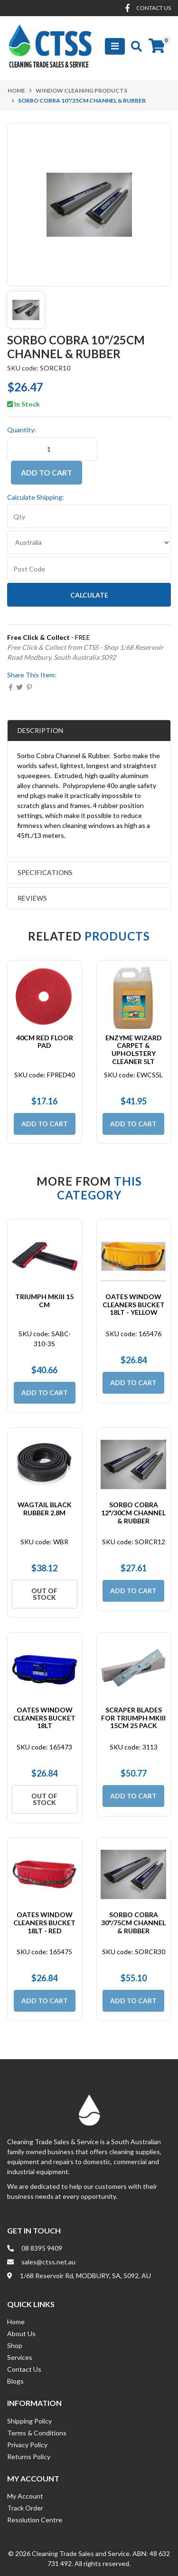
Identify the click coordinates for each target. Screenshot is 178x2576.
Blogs (15, 2381)
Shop (14, 2345)
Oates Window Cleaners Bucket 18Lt (44, 1718)
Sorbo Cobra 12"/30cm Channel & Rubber (133, 1513)
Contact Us (24, 2369)
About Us (21, 2333)
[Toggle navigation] (115, 46)
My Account (25, 2496)
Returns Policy (28, 2456)
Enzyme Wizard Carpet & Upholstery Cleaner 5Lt (133, 1049)
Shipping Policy (29, 2421)
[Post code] (89, 568)
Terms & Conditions (36, 2433)
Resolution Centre (34, 2520)
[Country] (89, 542)
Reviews (55, 898)
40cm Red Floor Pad (44, 1042)
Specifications (45, 872)
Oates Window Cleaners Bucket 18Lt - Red (44, 1923)
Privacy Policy (27, 2445)
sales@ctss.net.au (48, 2262)
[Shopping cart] (156, 46)
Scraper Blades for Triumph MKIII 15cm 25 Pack (133, 1718)
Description (40, 730)
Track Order (25, 2508)
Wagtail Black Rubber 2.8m (45, 1509)
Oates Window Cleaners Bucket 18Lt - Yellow (134, 1305)
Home (16, 2322)
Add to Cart (46, 472)
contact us (153, 7)
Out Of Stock (44, 1594)
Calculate (89, 595)
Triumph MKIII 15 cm (44, 1301)
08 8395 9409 (41, 2248)
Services (19, 2357)
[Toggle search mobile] (133, 46)
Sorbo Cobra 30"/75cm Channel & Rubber (133, 1923)
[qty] (89, 516)
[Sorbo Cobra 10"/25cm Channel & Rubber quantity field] (52, 449)
